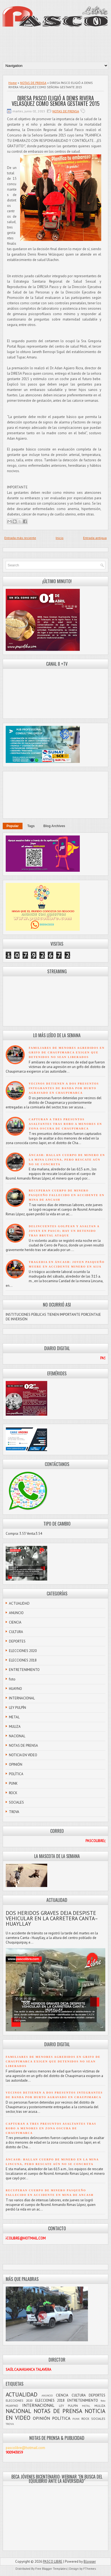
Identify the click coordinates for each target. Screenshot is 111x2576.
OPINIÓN (15, 1764)
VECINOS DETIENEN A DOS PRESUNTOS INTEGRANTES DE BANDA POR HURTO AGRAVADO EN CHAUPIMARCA (64, 1088)
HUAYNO (15, 1688)
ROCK (13, 1793)
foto (12, 1679)
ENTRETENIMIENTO (24, 1669)
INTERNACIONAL (22, 1698)
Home (12, 83)
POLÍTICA (16, 1774)
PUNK (13, 1783)
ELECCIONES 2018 (23, 1660)
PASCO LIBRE (52, 2561)
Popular (13, 826)
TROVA (14, 1812)
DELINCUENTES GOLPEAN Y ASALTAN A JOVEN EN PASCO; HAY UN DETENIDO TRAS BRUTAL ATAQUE (64, 1231)
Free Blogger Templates (51, 2569)
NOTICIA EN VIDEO (23, 1755)
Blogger (90, 2561)
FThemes (89, 2569)
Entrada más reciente (20, 538)
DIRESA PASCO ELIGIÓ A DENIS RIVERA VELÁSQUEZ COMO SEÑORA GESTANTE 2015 (56, 100)
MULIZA (15, 1726)
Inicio (60, 538)
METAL (14, 1717)
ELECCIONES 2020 (23, 1650)
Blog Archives (54, 826)
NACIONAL (17, 1736)
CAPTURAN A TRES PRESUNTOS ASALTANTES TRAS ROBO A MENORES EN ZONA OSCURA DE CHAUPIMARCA (65, 1124)
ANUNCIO (16, 1613)
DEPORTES (17, 1641)
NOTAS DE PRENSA (33, 83)
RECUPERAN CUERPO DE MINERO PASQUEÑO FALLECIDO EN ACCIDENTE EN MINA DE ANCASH (66, 1195)
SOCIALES (16, 1802)
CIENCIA (15, 1622)
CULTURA (16, 1632)
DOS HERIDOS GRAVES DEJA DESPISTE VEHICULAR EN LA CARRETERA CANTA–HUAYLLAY (52, 1918)
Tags (31, 826)
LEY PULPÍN (17, 1707)
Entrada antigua (95, 538)
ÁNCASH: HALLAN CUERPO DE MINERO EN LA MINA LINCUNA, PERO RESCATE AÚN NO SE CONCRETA (67, 1160)
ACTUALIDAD (19, 1603)
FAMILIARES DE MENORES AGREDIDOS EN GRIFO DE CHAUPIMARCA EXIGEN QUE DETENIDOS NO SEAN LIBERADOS (67, 1052)
